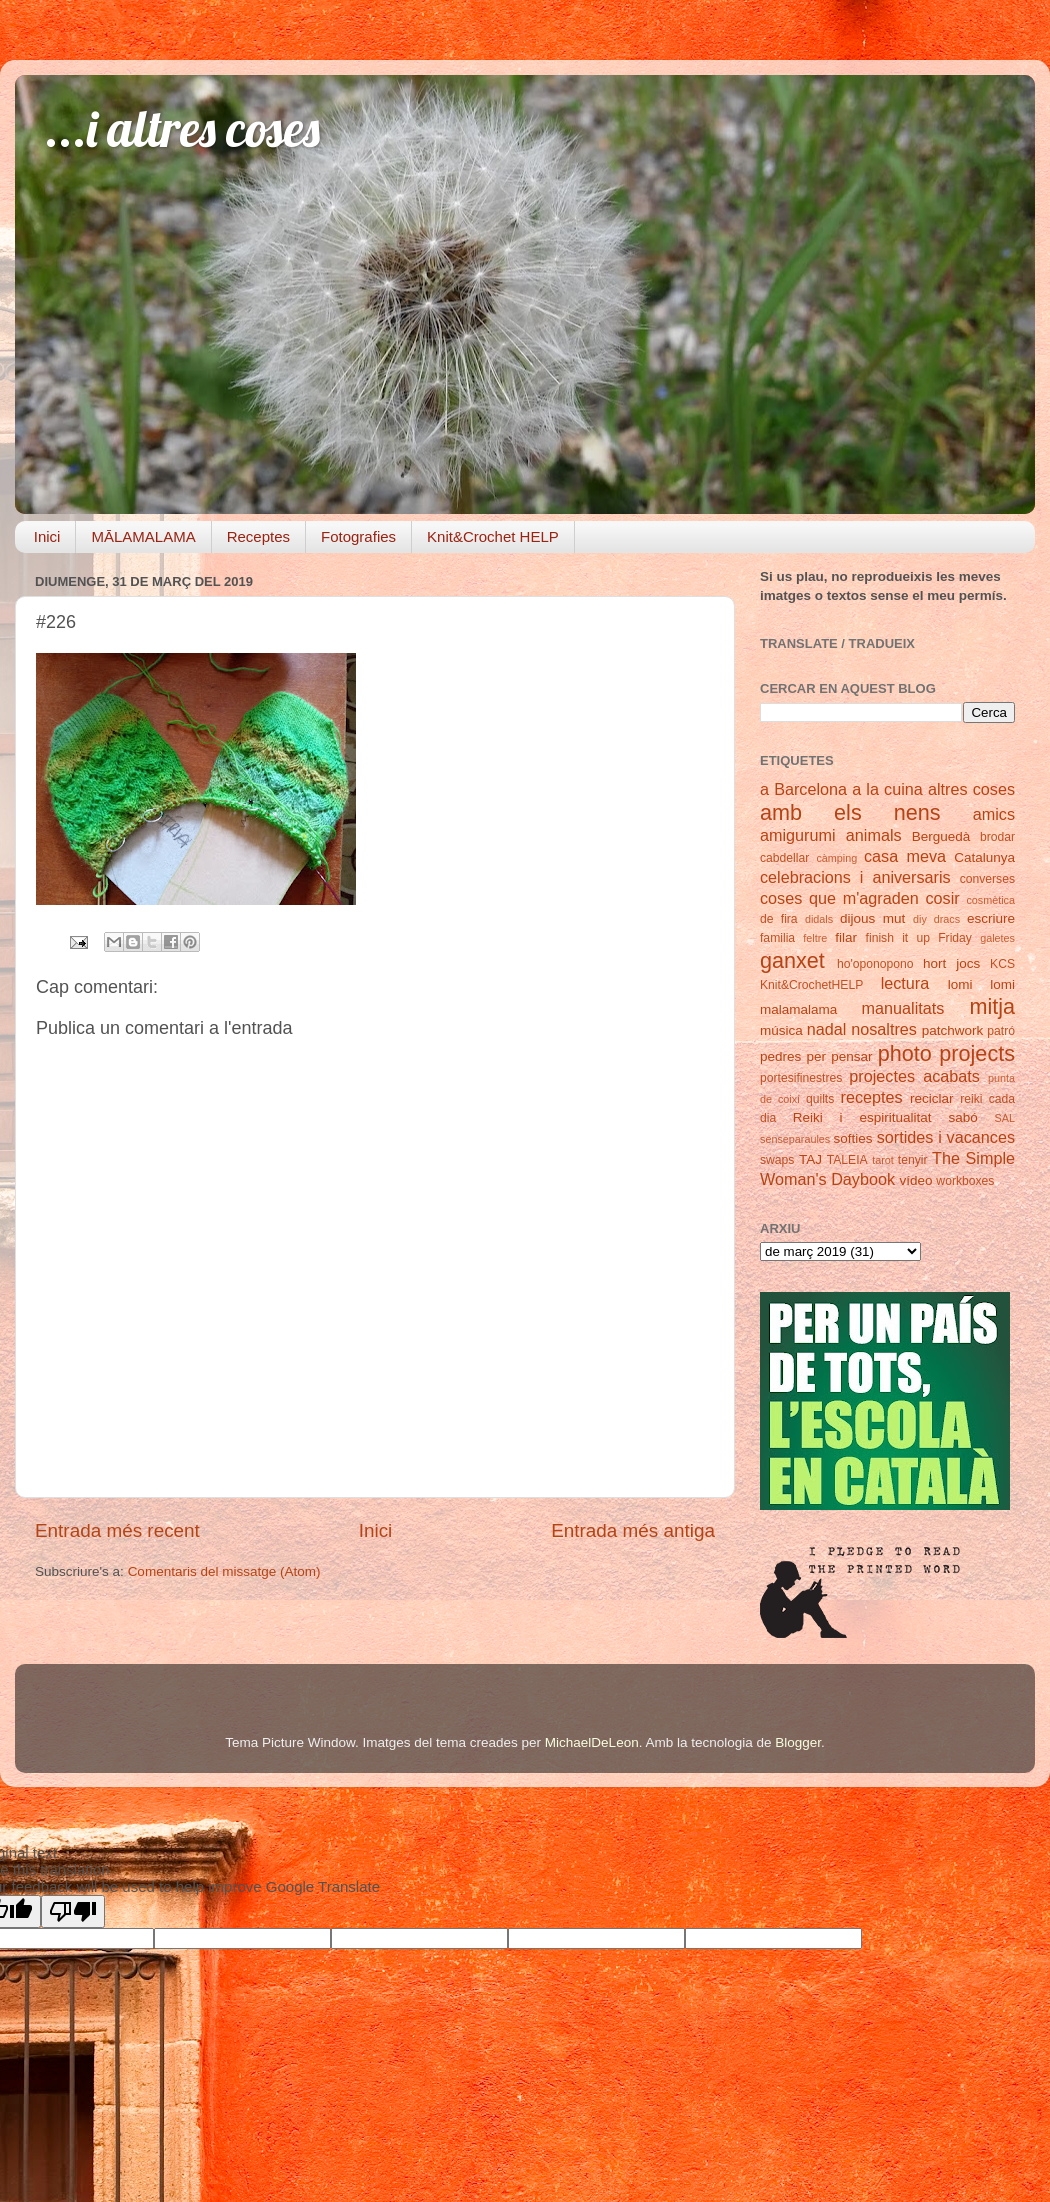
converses (987, 879)
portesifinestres (801, 1078)
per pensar (840, 1056)
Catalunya (984, 857)
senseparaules (795, 1139)
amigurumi (798, 835)
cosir (942, 898)
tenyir (913, 1160)
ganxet (792, 960)
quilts (820, 1099)
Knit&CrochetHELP (811, 985)
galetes (997, 938)
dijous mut (872, 918)
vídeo (916, 1180)
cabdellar (784, 858)
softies (853, 1138)
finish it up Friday (919, 938)
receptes (872, 1097)
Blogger (798, 1742)
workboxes (965, 1181)
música (781, 1030)
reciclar (932, 1098)
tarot (883, 1160)
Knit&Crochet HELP (493, 536)
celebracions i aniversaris (855, 877)
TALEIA (847, 1160)
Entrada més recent (117, 1530)
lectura (905, 983)
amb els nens (850, 812)
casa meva (905, 856)
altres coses (971, 789)
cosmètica (990, 900)
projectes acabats (914, 1076)
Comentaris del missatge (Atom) (224, 1571)
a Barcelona (803, 789)
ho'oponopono (875, 964)
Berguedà (941, 836)
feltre (815, 938)
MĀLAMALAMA (143, 536)
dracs (947, 919)
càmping (836, 858)
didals (819, 919)
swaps (777, 1160)
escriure (991, 918)
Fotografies (358, 536)
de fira (779, 919)
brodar (997, 837)
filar (846, 937)
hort (934, 963)
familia (777, 938)
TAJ (810, 1159)
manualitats (903, 1008)
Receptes (258, 536)
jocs (968, 963)
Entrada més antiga (633, 1530)
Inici (47, 536)
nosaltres (884, 1029)
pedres (780, 1056)
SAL (1005, 1118)
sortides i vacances (946, 1137)
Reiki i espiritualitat (862, 1117)
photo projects (946, 1053)
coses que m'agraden (839, 898)
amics (994, 814)
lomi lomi (981, 984)
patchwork (953, 1030)
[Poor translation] (73, 1911)
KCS (1002, 964)
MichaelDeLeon (592, 1742)
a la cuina (887, 789)
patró (1001, 1031)
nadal (827, 1029)
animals (874, 835)
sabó (962, 1117)
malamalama (798, 1009)
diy (920, 919)
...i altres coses (182, 128)
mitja (992, 1006)
